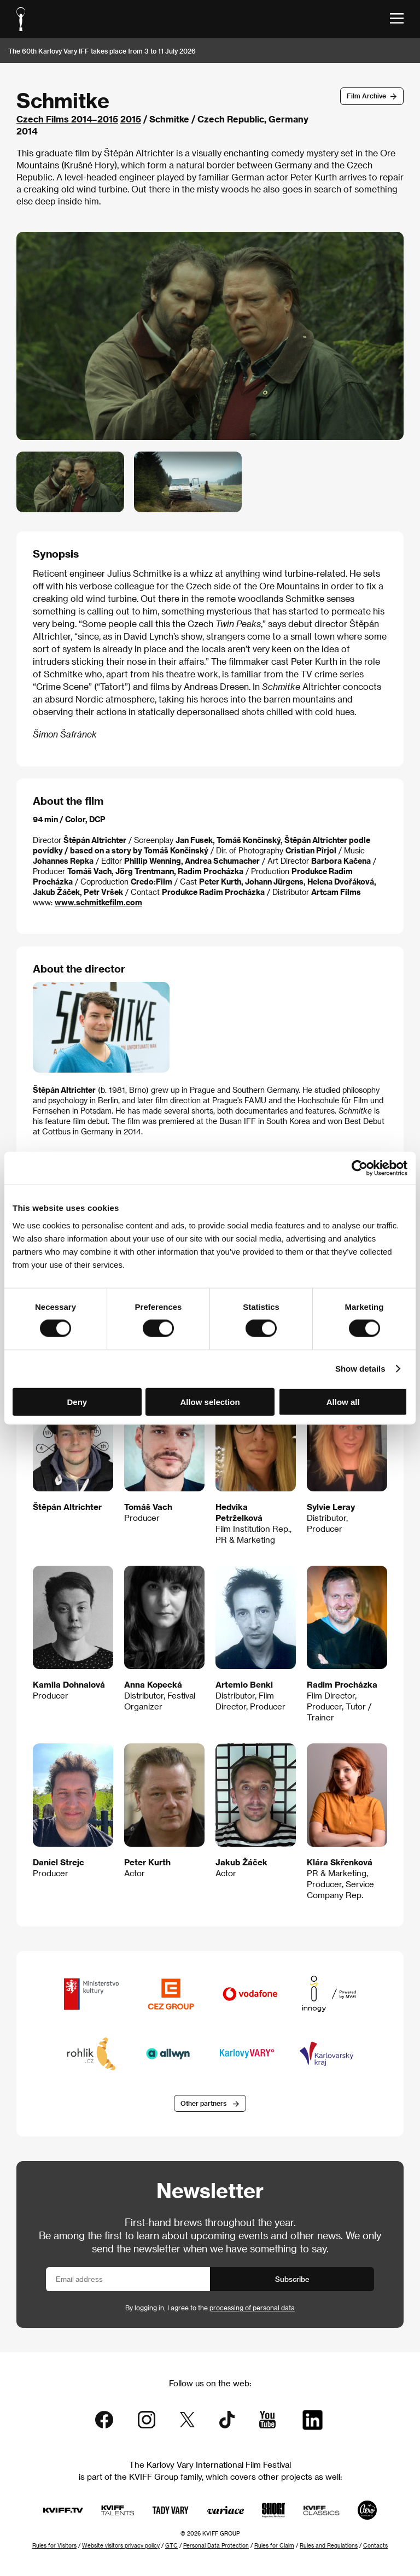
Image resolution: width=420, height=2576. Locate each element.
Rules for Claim (274, 2545)
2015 (130, 119)
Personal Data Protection (216, 2545)
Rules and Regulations (329, 2545)
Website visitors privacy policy (121, 2545)
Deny (77, 1401)
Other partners (203, 2103)
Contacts (375, 2545)
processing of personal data (252, 2307)
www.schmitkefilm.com (98, 902)
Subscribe (292, 2279)
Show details (360, 1368)
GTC (171, 2545)
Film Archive (366, 95)
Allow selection (210, 1401)
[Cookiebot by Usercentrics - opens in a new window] (359, 1168)
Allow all (343, 1401)
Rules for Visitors (54, 2545)
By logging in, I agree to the (210, 2307)
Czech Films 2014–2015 (67, 119)
